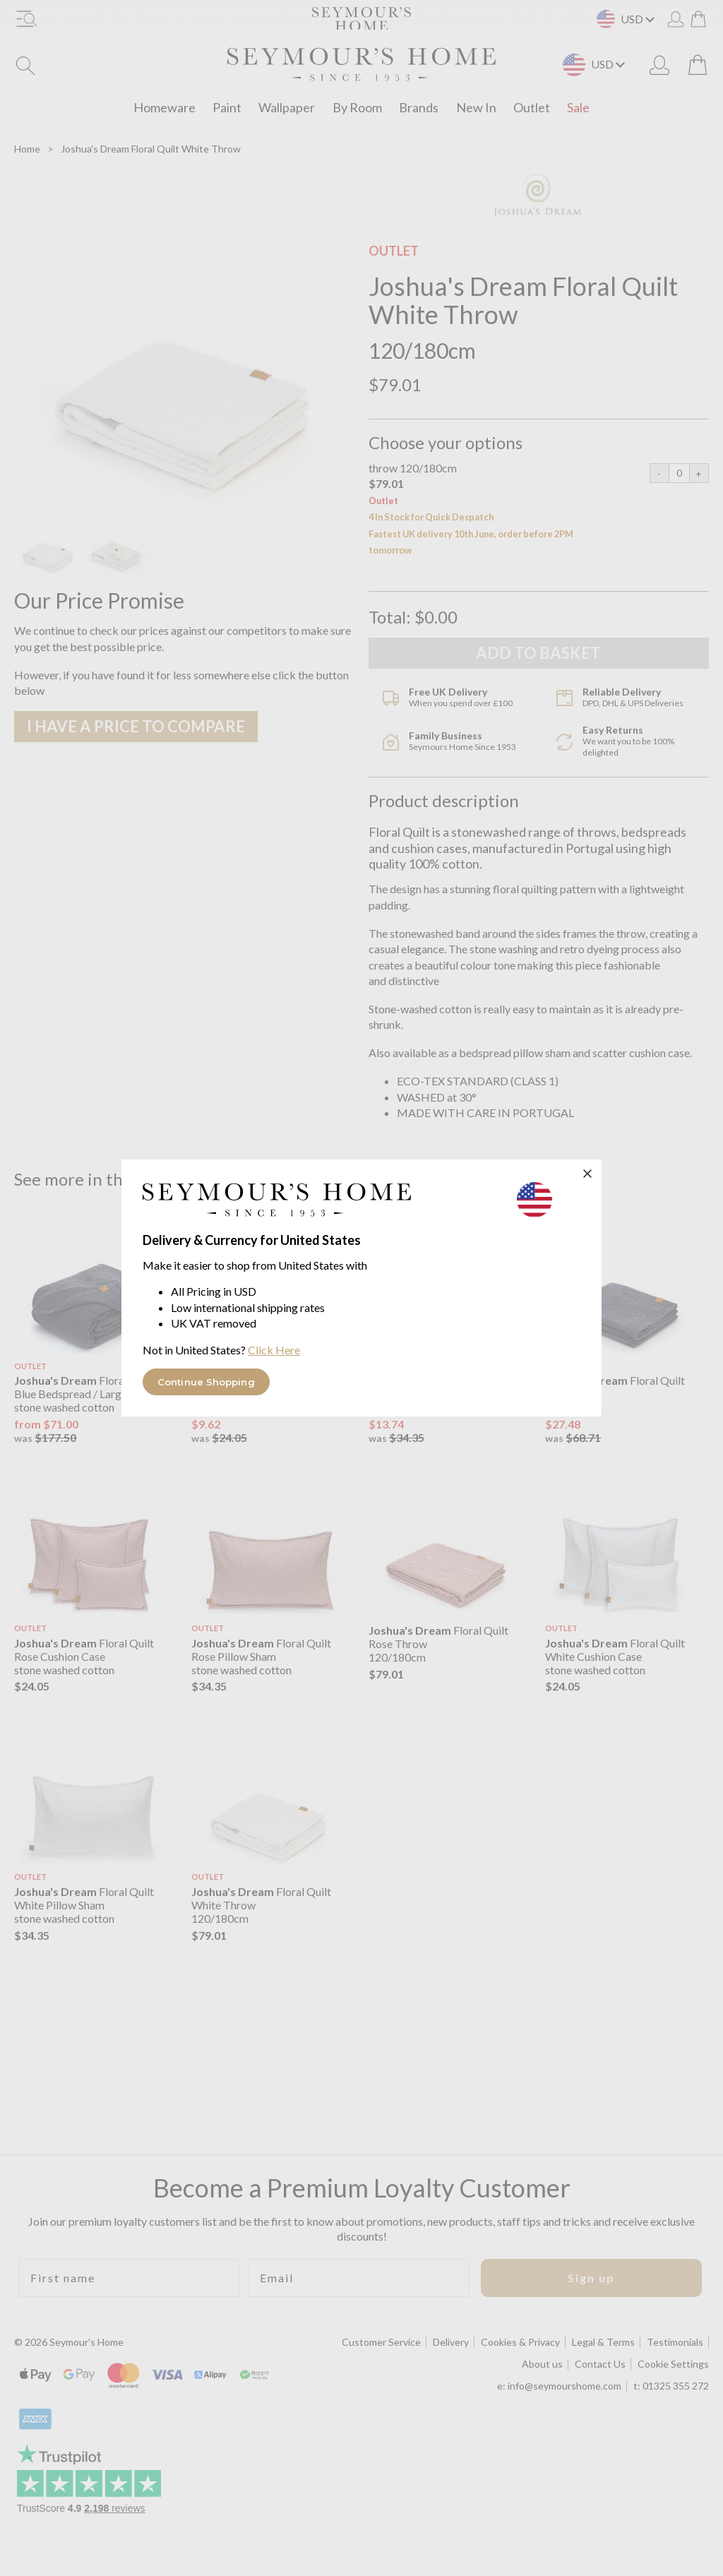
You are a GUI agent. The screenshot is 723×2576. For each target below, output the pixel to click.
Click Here (274, 1349)
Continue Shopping (206, 1382)
